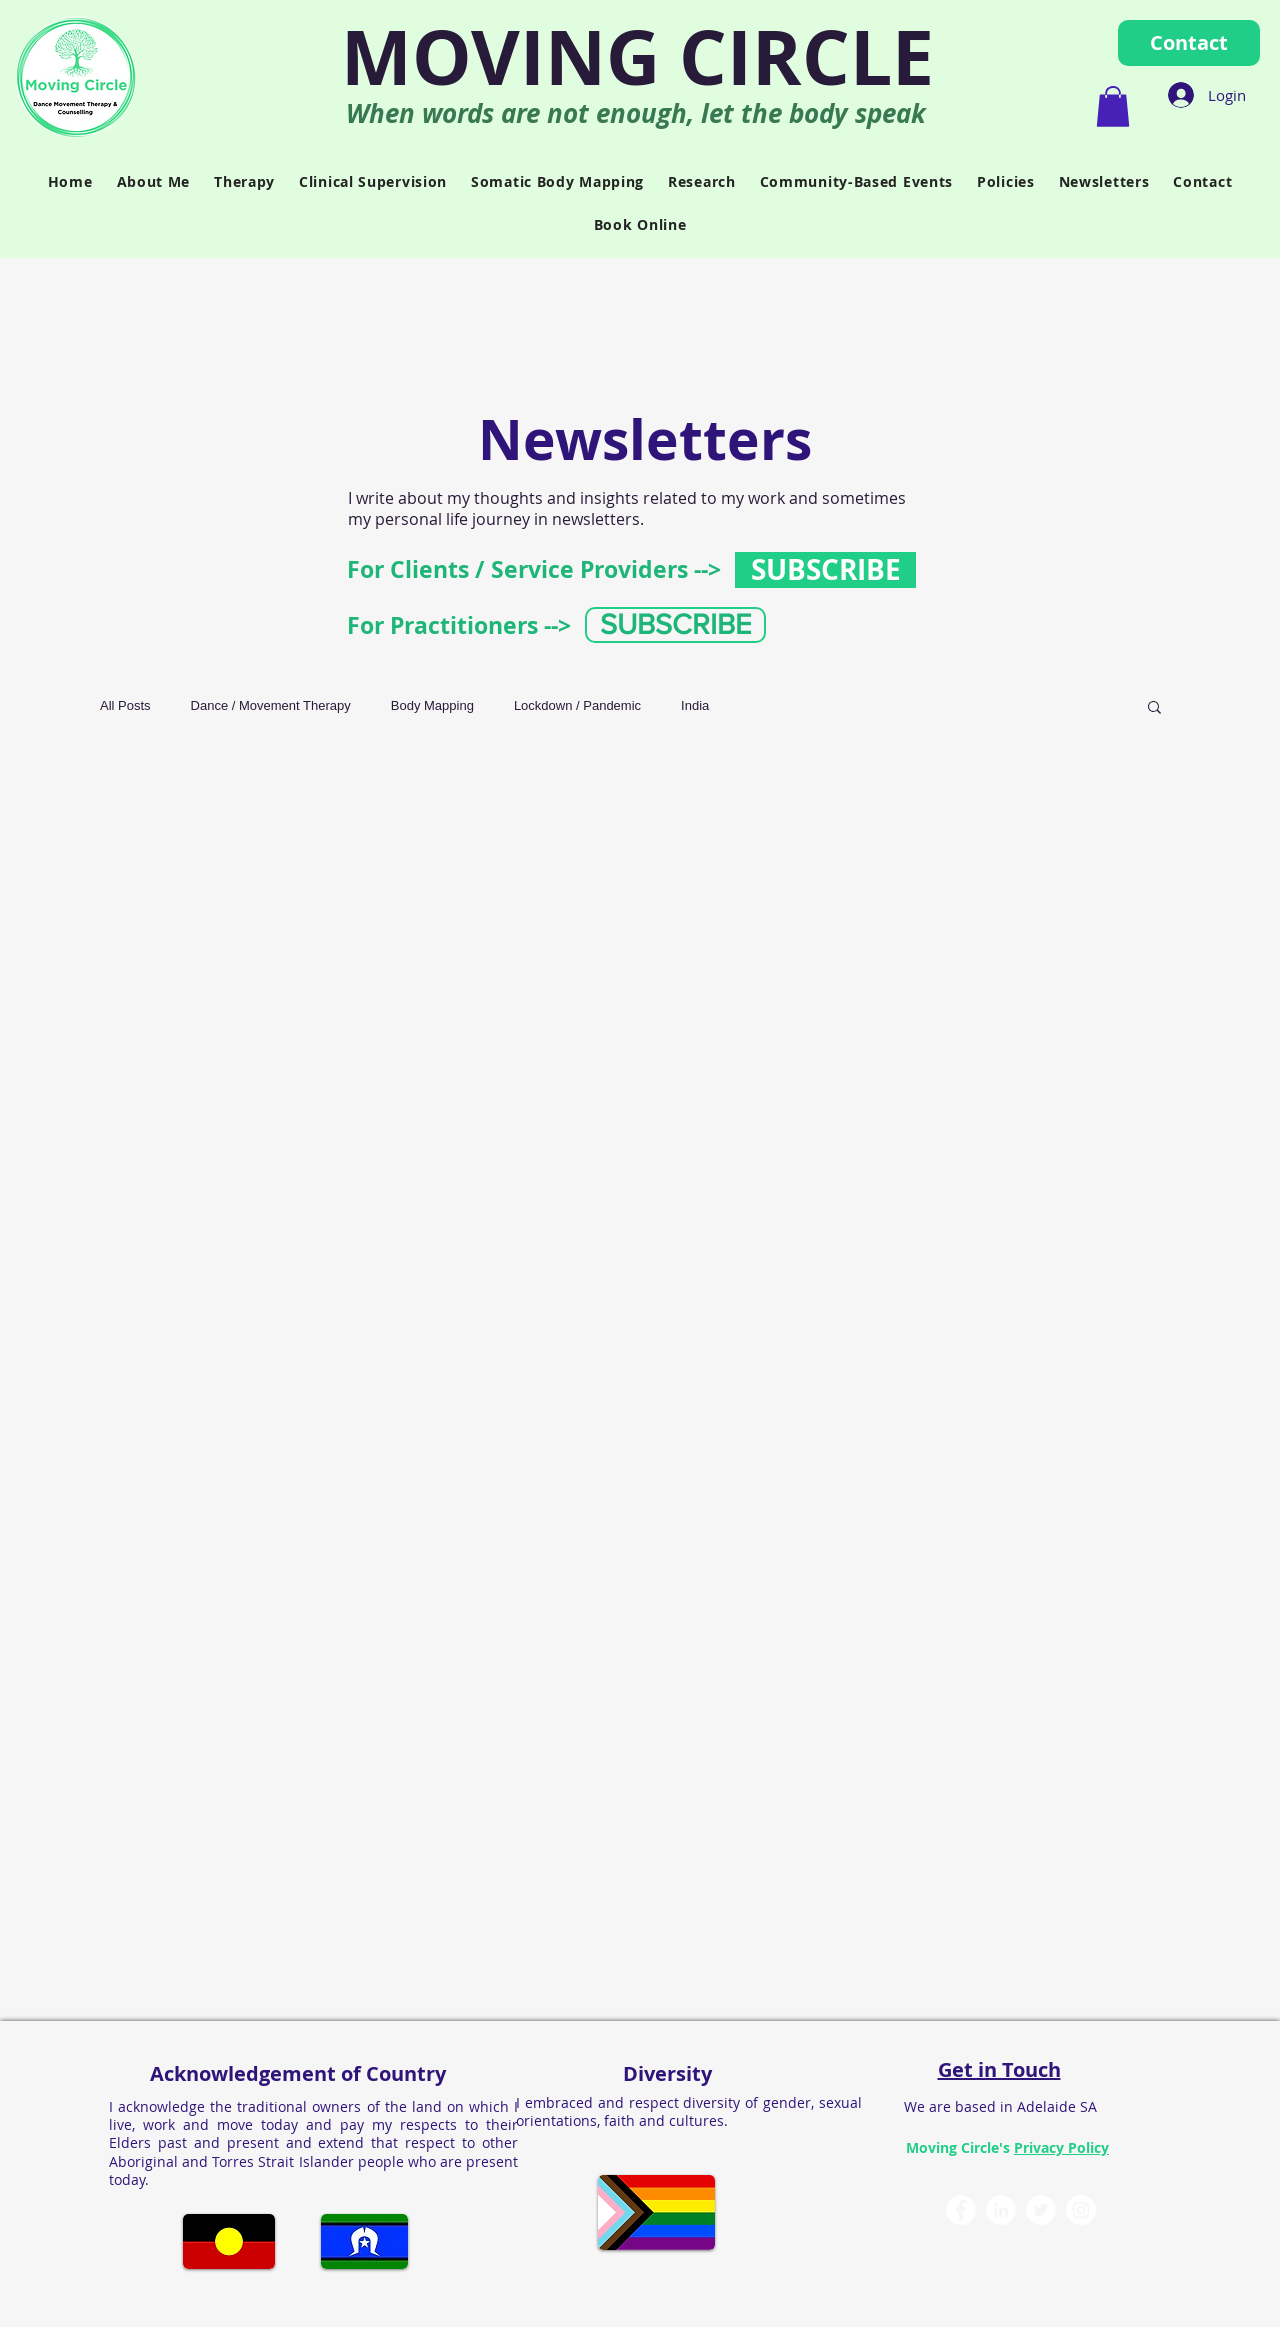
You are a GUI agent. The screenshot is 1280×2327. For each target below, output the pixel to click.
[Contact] (1189, 43)
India (695, 705)
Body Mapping (432, 705)
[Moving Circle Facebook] (961, 2210)
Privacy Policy (1061, 2147)
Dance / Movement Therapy (271, 705)
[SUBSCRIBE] (825, 570)
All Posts (125, 705)
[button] (1113, 106)
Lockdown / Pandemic (577, 705)
